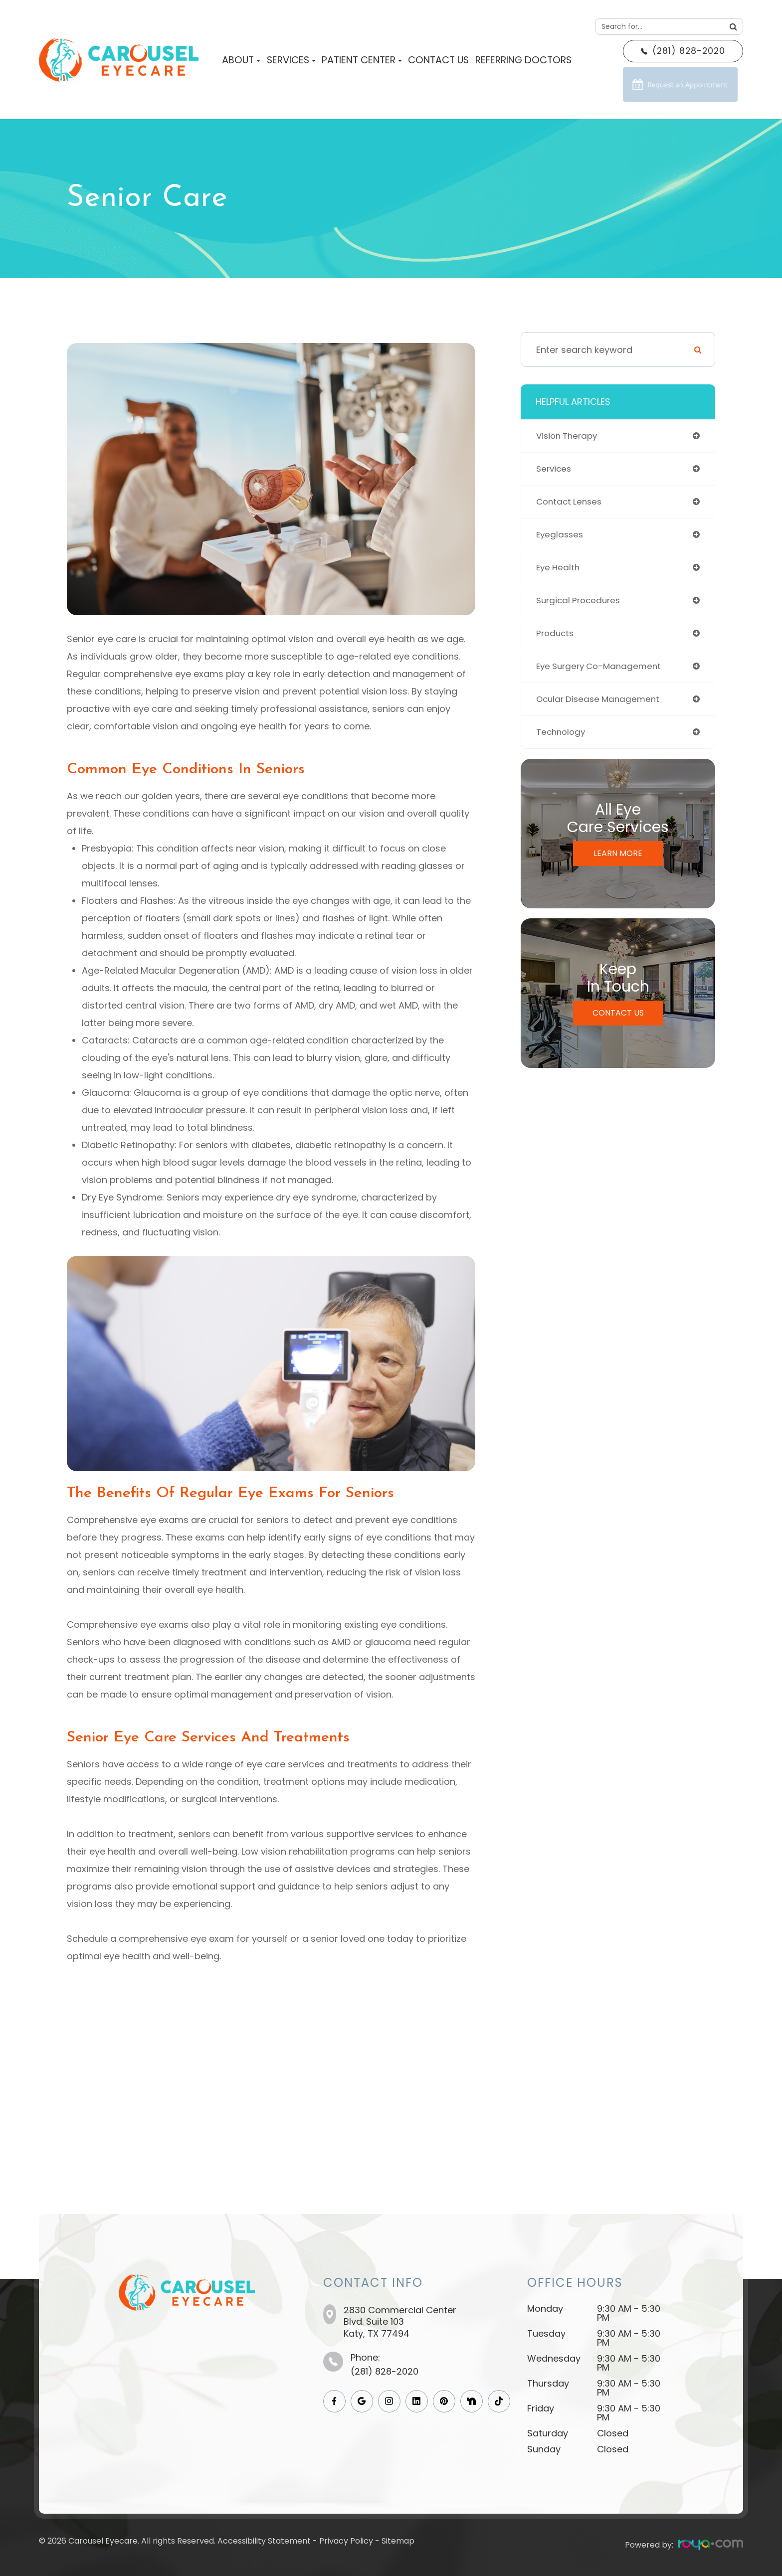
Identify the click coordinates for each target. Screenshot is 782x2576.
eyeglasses (561, 538)
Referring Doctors (523, 60)
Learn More (617, 863)
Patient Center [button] (362, 60)
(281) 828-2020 (384, 2371)
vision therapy (569, 436)
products (556, 640)
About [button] (241, 60)
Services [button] (291, 60)
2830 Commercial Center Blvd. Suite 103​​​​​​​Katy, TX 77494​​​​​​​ (400, 2322)
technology (562, 741)
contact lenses (570, 504)
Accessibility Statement (264, 2541)
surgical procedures (580, 606)
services (555, 470)
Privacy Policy (346, 2541)
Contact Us (438, 60)
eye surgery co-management (602, 674)
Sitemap (398, 2541)
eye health (559, 572)
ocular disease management (600, 707)
